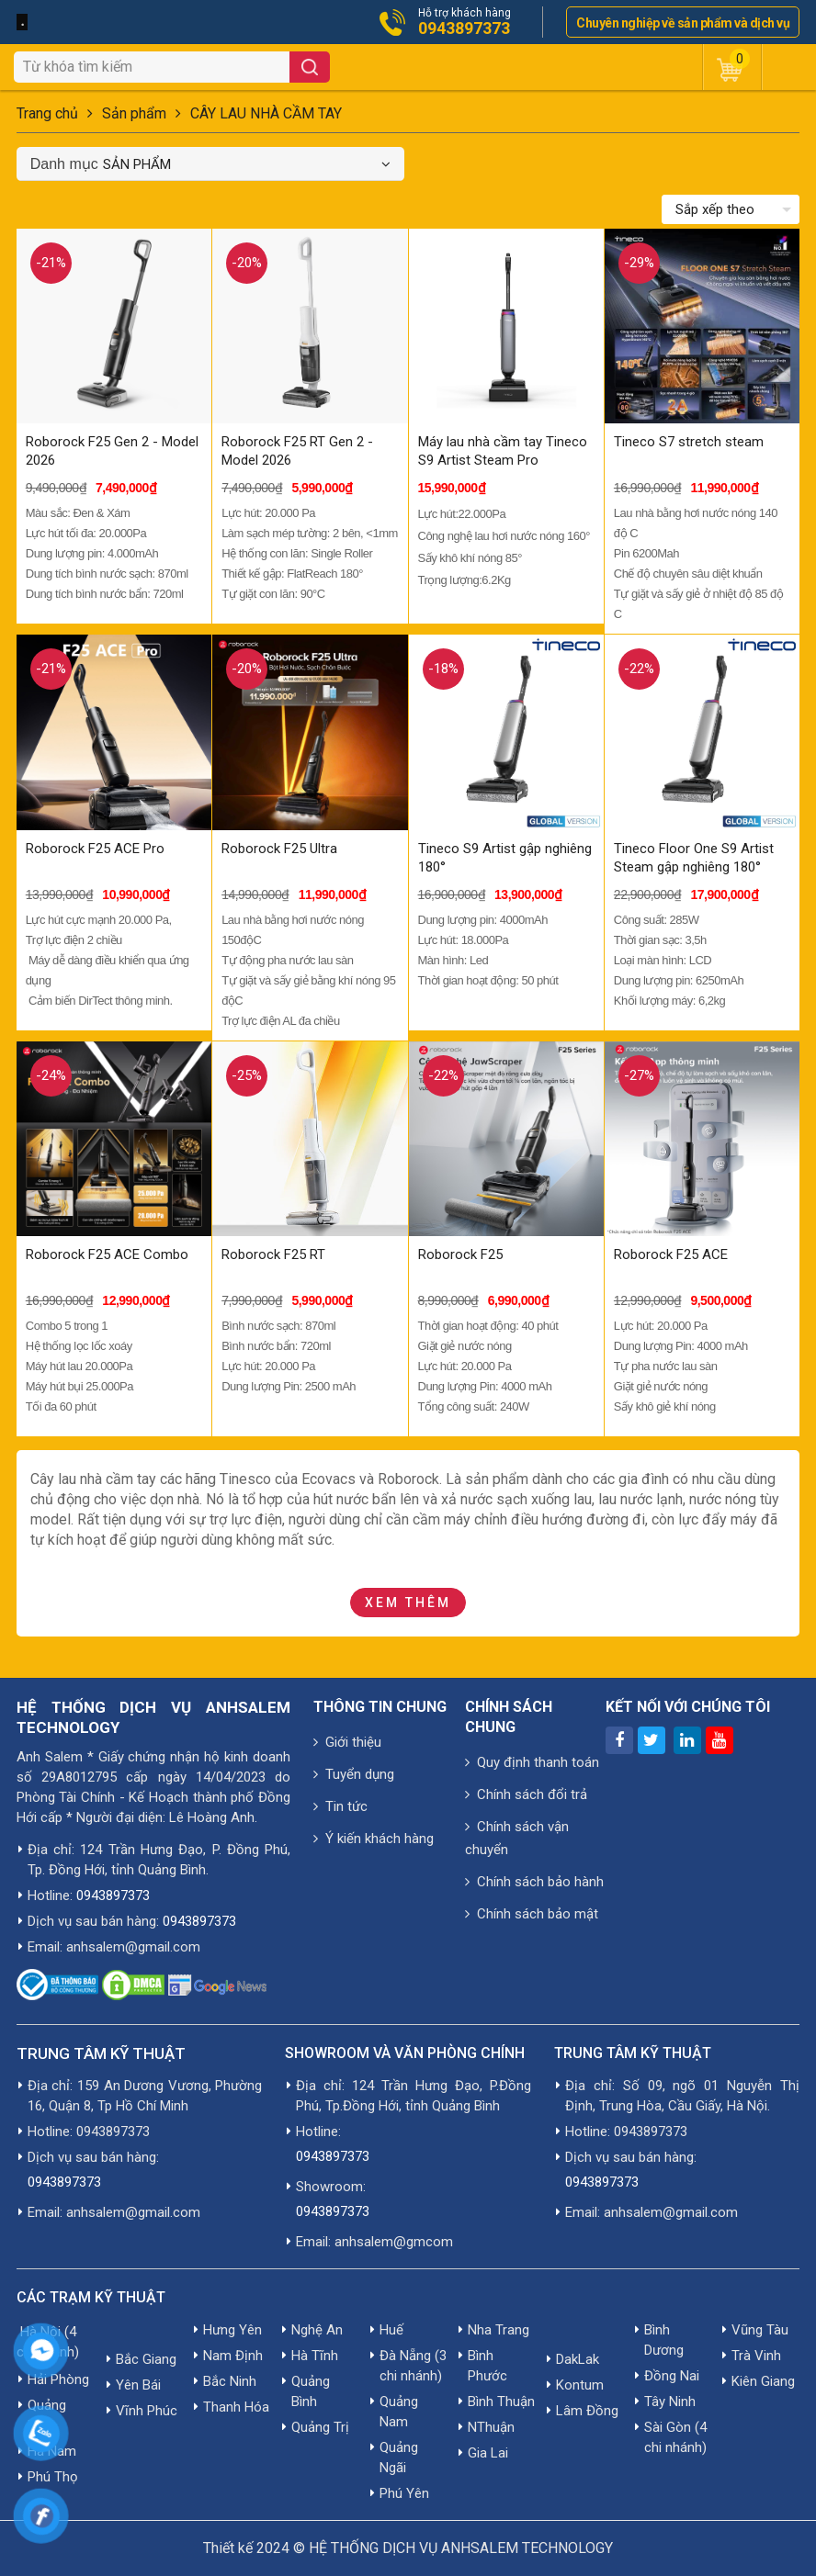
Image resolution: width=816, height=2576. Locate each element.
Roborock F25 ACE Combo (107, 1254)
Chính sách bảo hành (534, 1881)
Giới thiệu (347, 1742)
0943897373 (464, 28)
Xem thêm (408, 1602)
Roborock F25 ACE (671, 1254)
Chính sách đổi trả (526, 1794)
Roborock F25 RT (273, 1254)
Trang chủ (47, 113)
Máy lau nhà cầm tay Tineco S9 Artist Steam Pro (502, 450)
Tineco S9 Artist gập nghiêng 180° (505, 857)
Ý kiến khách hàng (373, 1838)
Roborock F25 (460, 1254)
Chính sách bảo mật (531, 1914)
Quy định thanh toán (532, 1762)
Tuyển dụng (353, 1774)
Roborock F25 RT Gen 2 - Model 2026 (297, 450)
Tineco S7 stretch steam (689, 441)
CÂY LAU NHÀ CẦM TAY (266, 113)
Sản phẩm (134, 113)
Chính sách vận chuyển (517, 1838)
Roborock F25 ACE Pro (95, 848)
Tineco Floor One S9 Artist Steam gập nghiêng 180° (694, 857)
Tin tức (340, 1806)
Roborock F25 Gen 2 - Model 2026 (112, 450)
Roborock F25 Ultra (279, 848)
